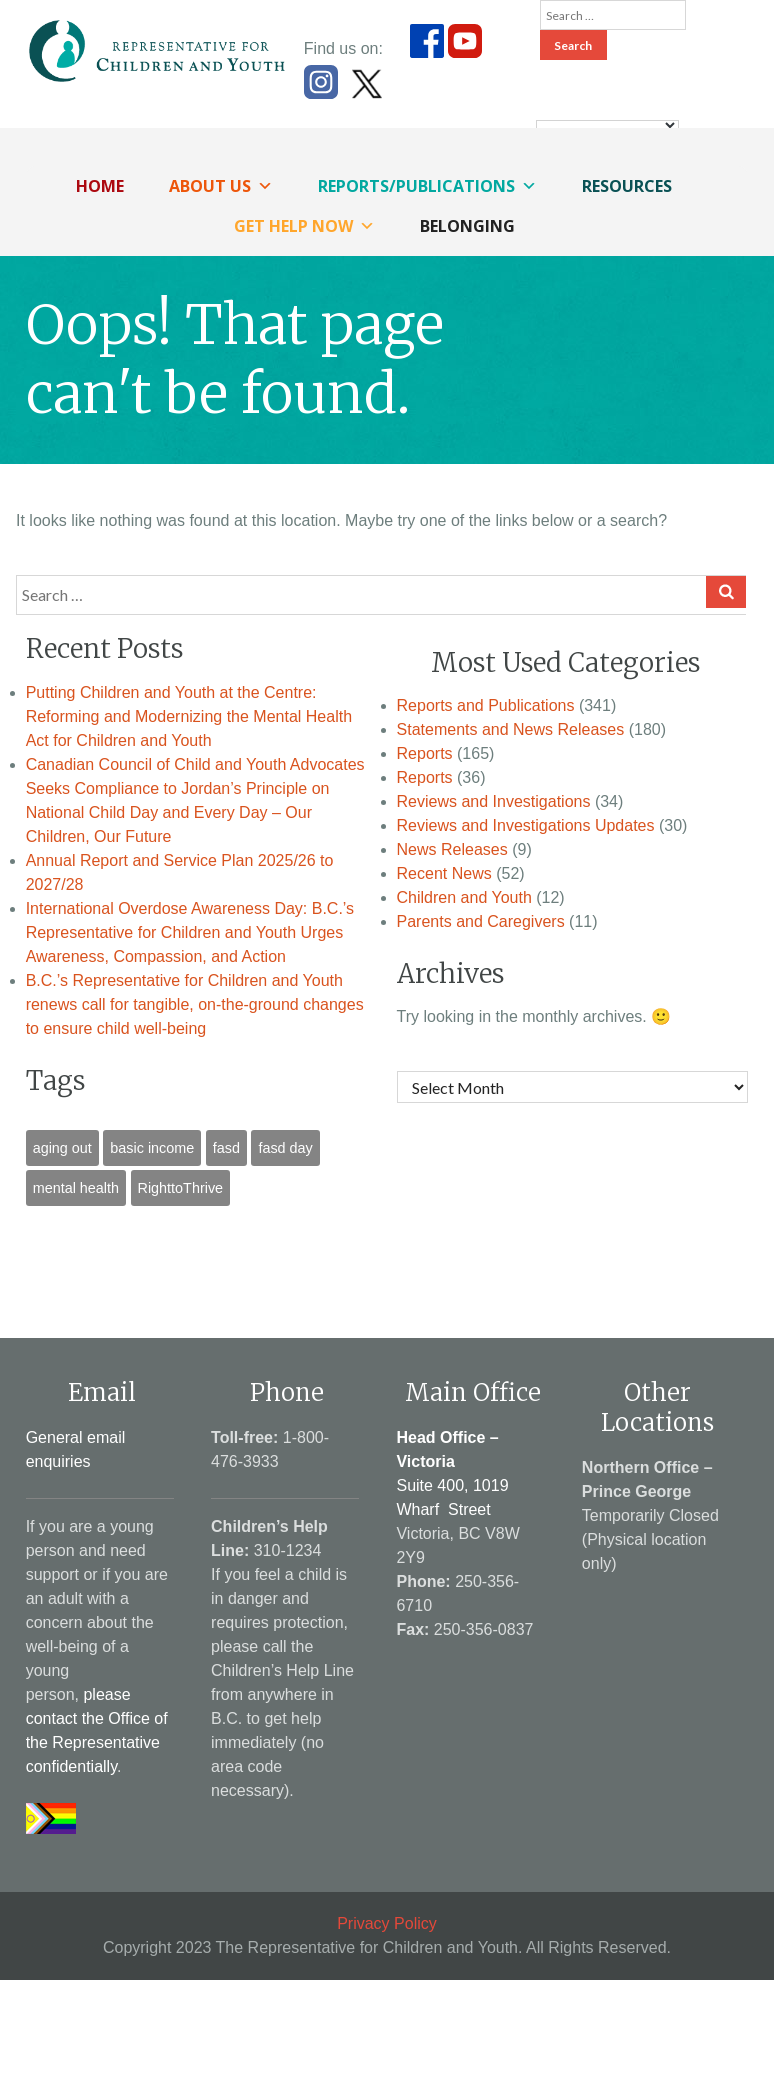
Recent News (444, 873)
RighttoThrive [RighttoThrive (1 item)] (181, 1188)
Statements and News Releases (511, 729)
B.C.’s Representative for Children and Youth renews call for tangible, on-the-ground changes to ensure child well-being (195, 1004)
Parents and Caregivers (481, 921)
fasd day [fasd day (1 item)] (285, 1148)
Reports (425, 753)
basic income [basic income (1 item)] (152, 1148)
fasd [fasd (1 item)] (226, 1148)
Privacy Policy (387, 1923)
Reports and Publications (486, 705)
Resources (627, 186)
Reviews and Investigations (494, 801)
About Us (221, 186)
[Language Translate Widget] (607, 125)
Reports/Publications (427, 186)
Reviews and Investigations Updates (526, 825)
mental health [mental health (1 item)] (76, 1188)
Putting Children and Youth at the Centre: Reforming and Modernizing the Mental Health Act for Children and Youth (189, 716)
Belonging (467, 226)
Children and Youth (464, 897)
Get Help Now (304, 226)
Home (100, 186)
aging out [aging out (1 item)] (62, 1148)
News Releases (452, 849)
